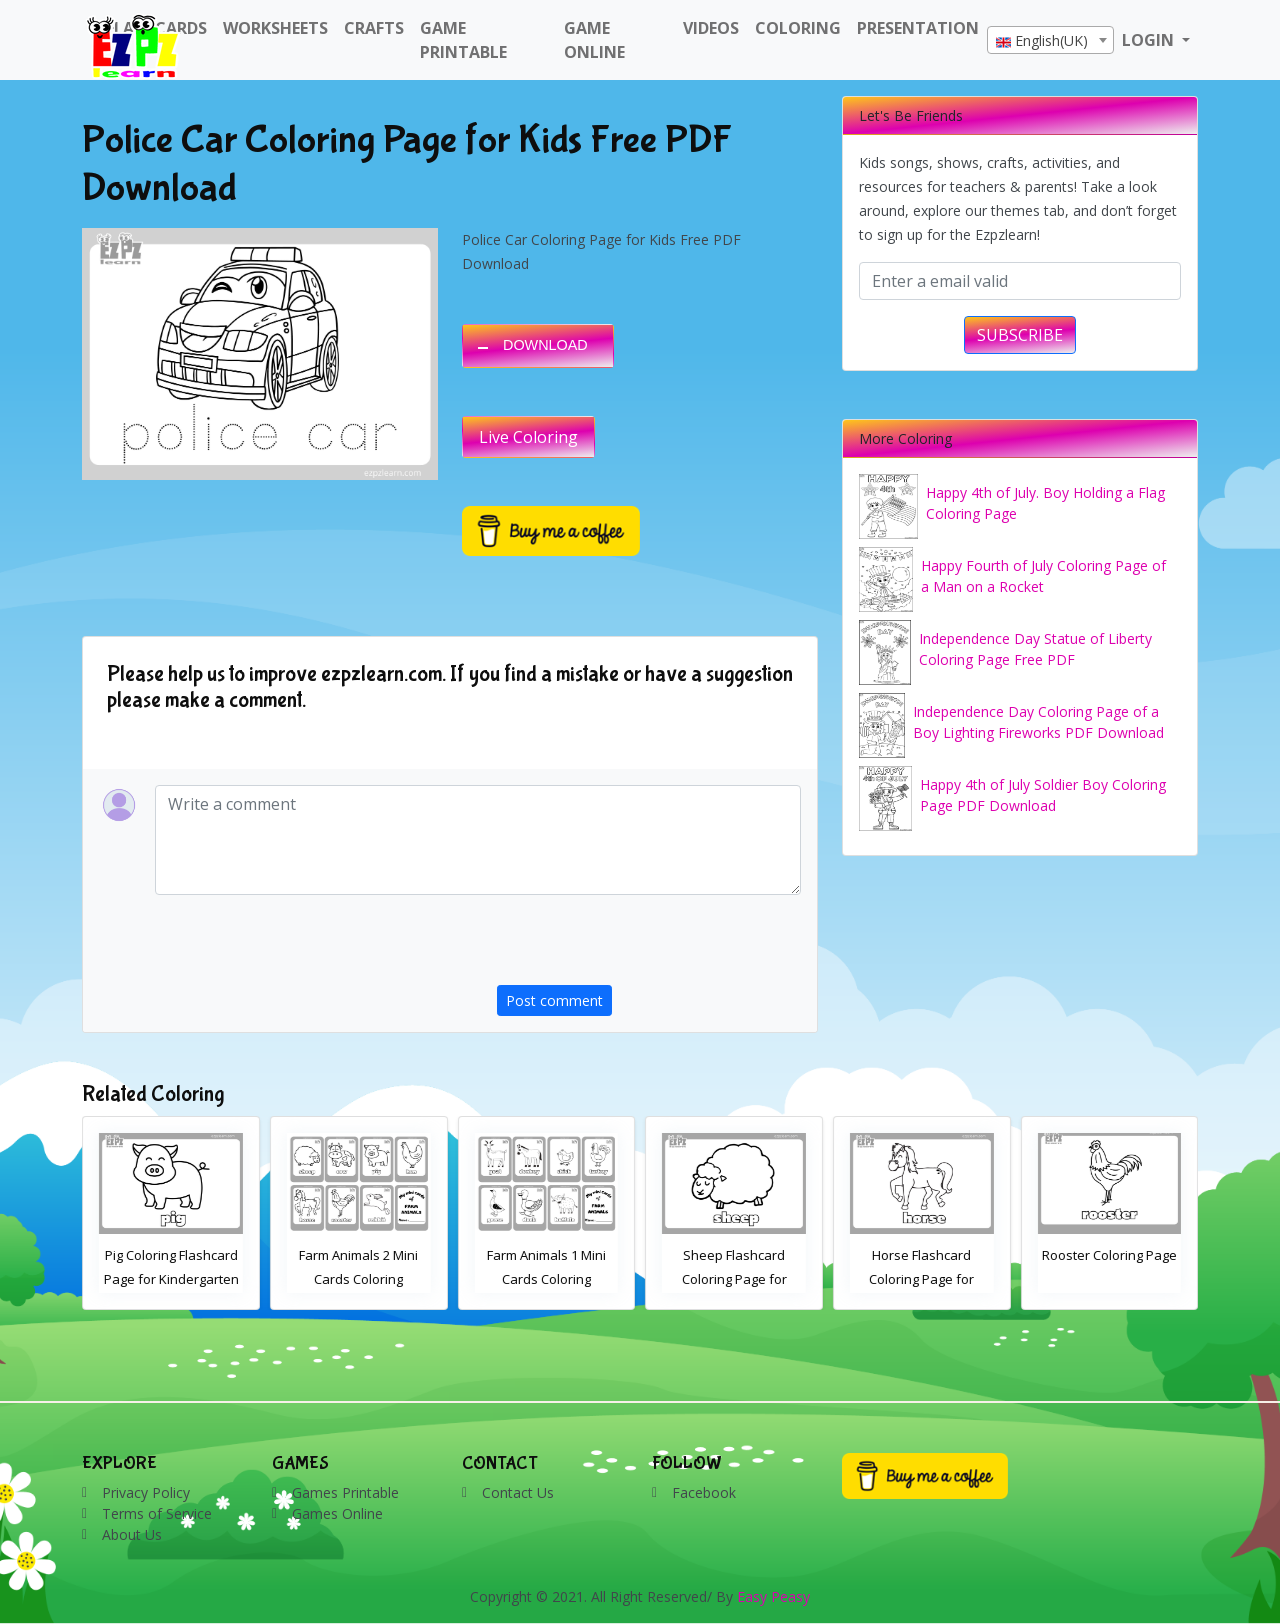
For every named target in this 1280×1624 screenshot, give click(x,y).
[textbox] (1050, 41)
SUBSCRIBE (1020, 335)
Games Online (337, 1513)
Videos (711, 28)
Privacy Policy (146, 1492)
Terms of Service (157, 1513)
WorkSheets (275, 28)
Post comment (554, 1000)
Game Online (594, 40)
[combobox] (1050, 40)
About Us (132, 1534)
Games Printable (345, 1492)
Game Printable (463, 40)
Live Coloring (528, 437)
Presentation (918, 28)
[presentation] (649, 946)
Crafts (374, 28)
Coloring (798, 28)
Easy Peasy (773, 1596)
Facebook (704, 1492)
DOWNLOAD (545, 345)
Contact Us (518, 1492)
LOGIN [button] (1150, 40)
